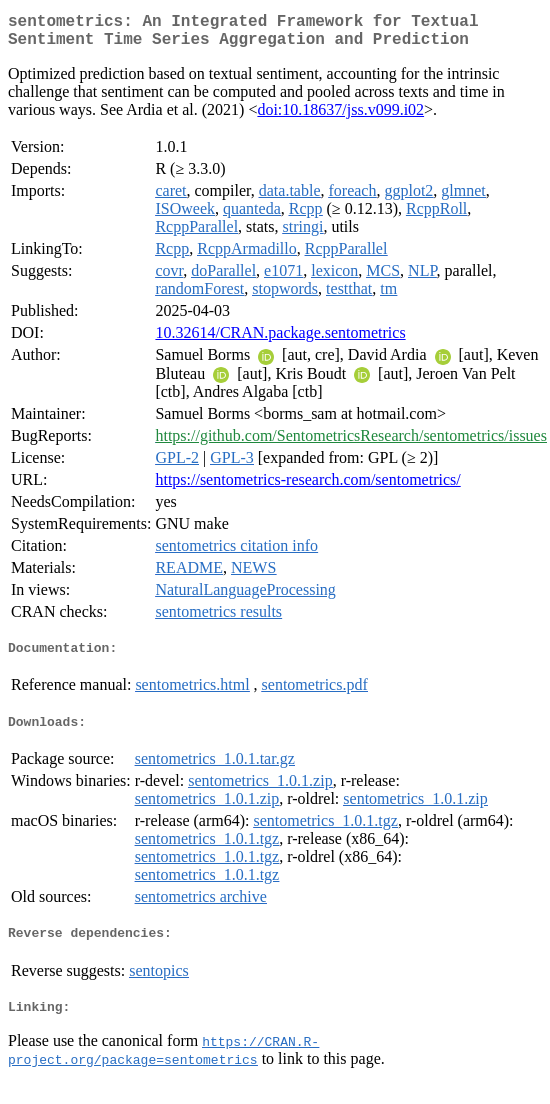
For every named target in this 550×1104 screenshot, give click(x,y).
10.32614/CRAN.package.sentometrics (280, 340)
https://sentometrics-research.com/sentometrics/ (307, 487)
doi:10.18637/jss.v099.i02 (340, 117)
